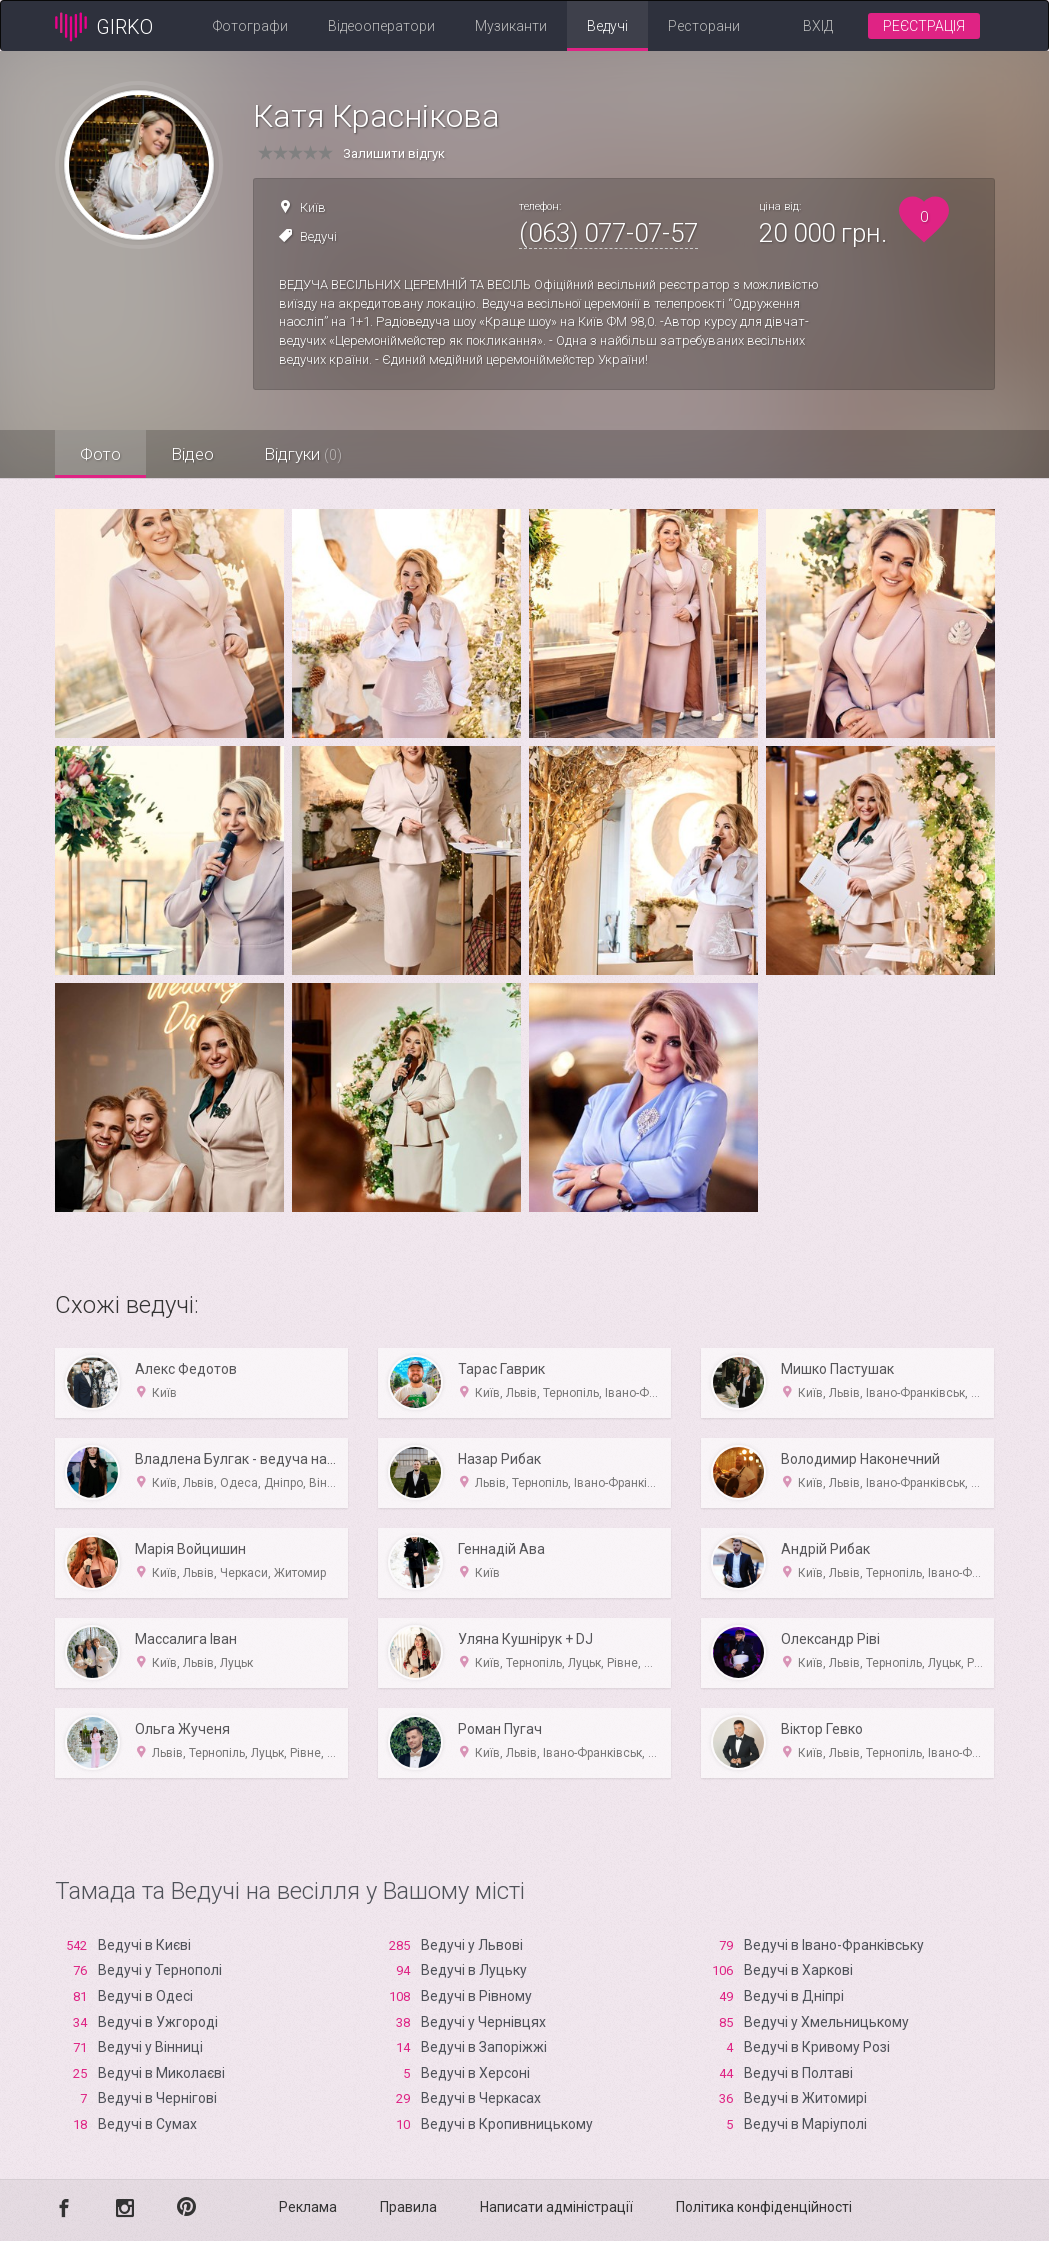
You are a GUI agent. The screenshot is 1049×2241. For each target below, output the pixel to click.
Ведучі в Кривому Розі (817, 2047)
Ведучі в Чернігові (157, 2098)
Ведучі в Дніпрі (794, 1996)
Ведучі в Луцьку (474, 1970)
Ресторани (704, 26)
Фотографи (250, 26)
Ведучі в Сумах (147, 2124)
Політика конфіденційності (764, 2207)
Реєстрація (924, 26)
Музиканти (511, 26)
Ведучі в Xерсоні (475, 2073)
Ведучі (607, 26)
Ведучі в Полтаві (798, 2073)
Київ (313, 207)
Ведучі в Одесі (145, 1996)
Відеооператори (381, 26)
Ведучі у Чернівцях (483, 2022)
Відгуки (303, 454)
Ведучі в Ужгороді (158, 2022)
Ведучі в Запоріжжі (484, 2047)
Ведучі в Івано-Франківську (834, 1945)
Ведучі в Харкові (798, 1970)
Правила (408, 2207)
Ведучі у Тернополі (160, 1970)
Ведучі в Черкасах (481, 2098)
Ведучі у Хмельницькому (826, 2022)
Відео (192, 454)
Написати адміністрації (556, 2207)
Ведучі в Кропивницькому (507, 2124)
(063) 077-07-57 (608, 233)
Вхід (818, 26)
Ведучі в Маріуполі (805, 2124)
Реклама (308, 2207)
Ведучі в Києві (144, 1945)
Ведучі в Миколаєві (161, 2073)
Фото (100, 454)
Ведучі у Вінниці (150, 2047)
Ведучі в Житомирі (805, 2098)
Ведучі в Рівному (476, 1996)
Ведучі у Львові (472, 1945)
